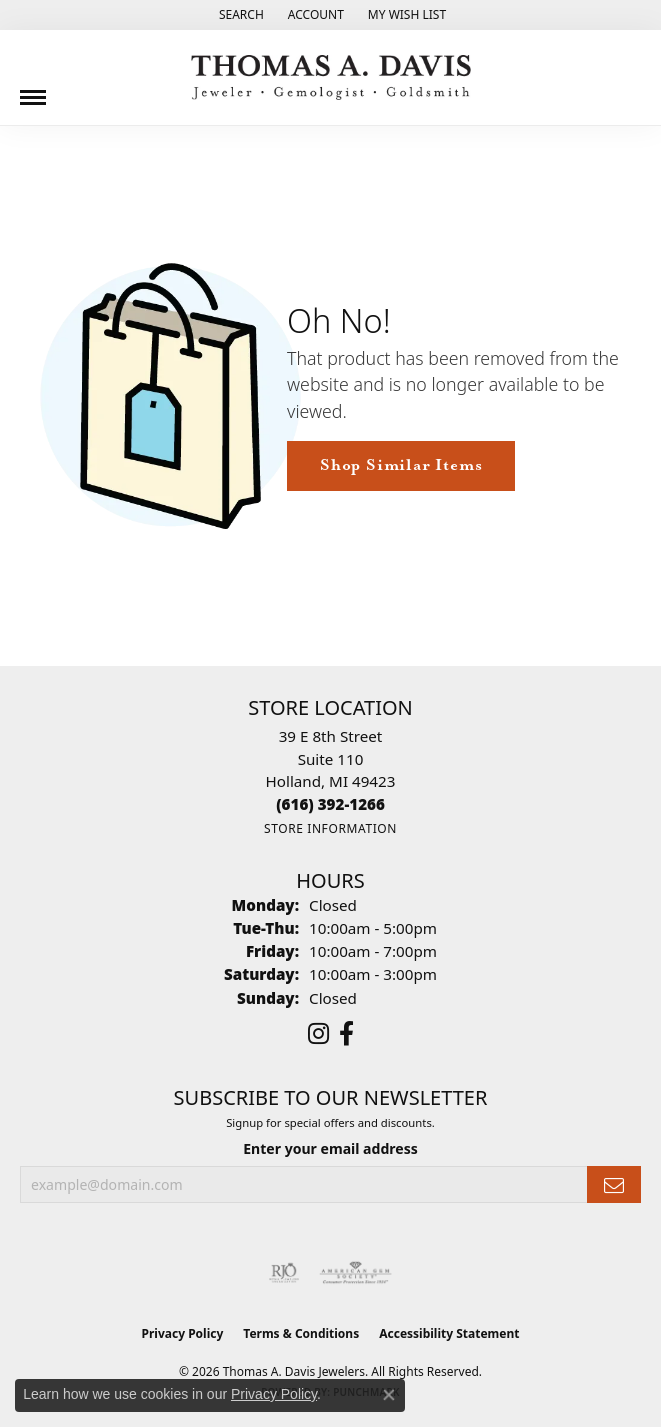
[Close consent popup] (389, 1395)
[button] (239, 15)
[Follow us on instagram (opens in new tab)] (318, 1034)
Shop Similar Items (401, 465)
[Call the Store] (330, 804)
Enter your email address (330, 1148)
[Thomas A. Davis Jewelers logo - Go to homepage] (331, 77)
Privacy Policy (183, 1333)
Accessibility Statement (449, 1333)
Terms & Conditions (301, 1333)
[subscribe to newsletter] (614, 1184)
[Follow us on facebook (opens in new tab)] (346, 1034)
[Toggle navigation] (33, 90)
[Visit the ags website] (356, 1273)
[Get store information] (330, 828)
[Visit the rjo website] (284, 1273)
